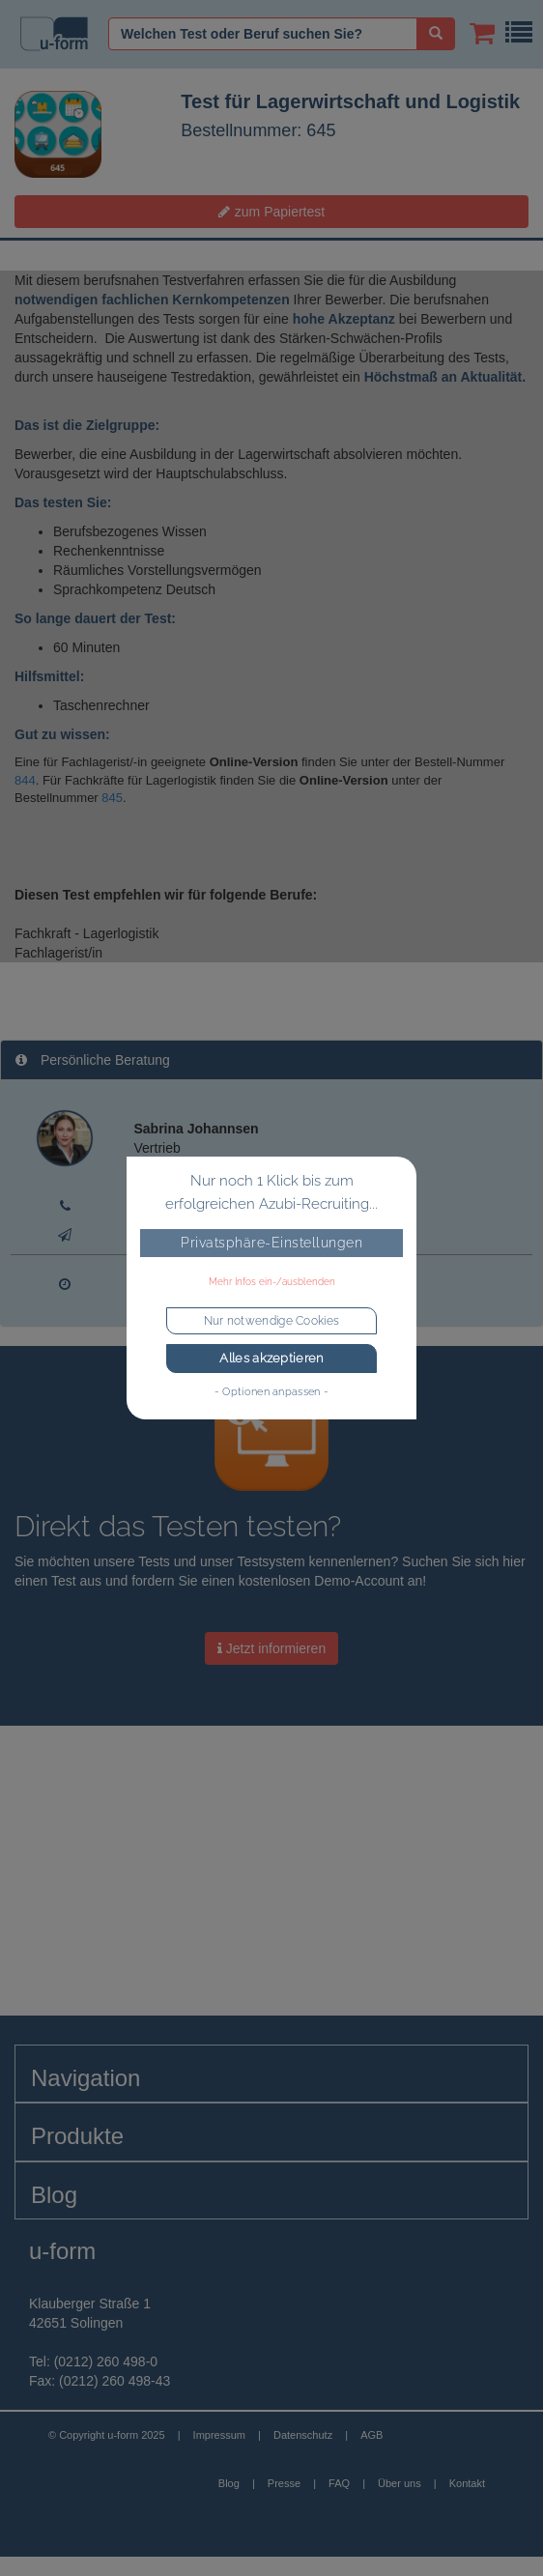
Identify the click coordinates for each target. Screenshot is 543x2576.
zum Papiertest (271, 211)
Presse (284, 2483)
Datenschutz (302, 2435)
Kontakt (467, 2483)
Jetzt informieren (271, 1648)
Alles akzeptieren (271, 1358)
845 (112, 797)
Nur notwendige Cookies (272, 1321)
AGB (371, 2435)
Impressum (219, 2435)
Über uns (399, 2483)
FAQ (339, 2483)
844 (25, 780)
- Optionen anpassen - (271, 1391)
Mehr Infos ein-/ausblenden (272, 1281)
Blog (229, 2483)
